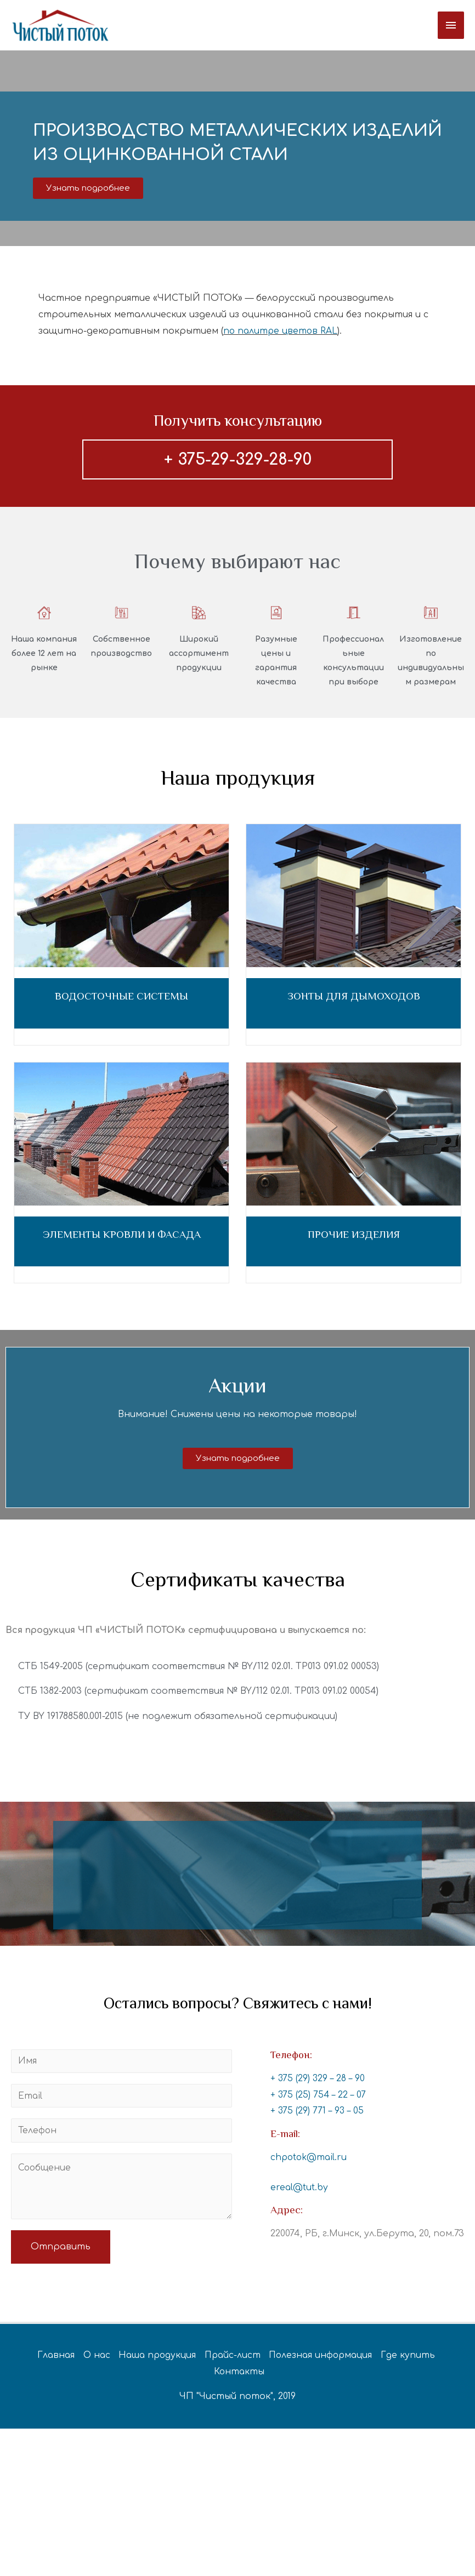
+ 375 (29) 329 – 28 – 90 (318, 2082)
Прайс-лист (232, 2360)
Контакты (239, 2376)
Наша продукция (154, 2360)
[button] (88, 192)
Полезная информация (323, 2360)
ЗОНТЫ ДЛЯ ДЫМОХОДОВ (353, 1000)
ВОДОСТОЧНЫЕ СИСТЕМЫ (121, 1000)
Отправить (61, 2252)
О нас (91, 2360)
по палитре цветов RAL (281, 334)
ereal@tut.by (299, 2191)
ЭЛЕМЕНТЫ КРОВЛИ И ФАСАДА (122, 1237)
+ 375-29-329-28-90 (238, 463)
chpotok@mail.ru (309, 2161)
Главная (49, 2360)
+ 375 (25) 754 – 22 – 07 (318, 2098)
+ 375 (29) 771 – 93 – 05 (317, 2115)
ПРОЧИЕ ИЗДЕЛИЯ (354, 1237)
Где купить (413, 2360)
